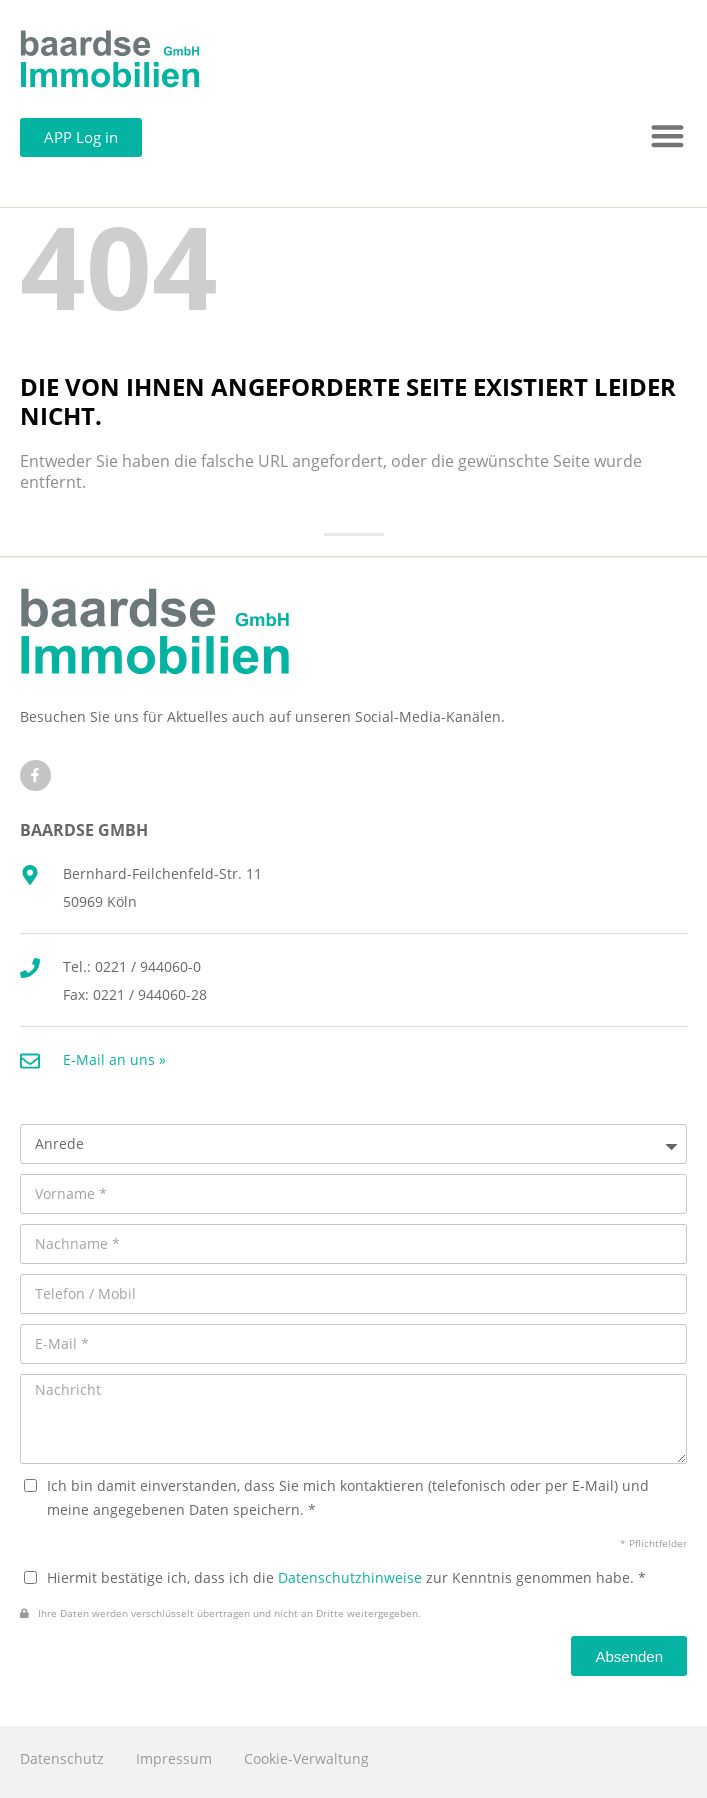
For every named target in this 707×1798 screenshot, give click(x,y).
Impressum (174, 1758)
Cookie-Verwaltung (306, 1758)
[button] (668, 136)
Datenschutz (62, 1758)
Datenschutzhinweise (350, 1577)
